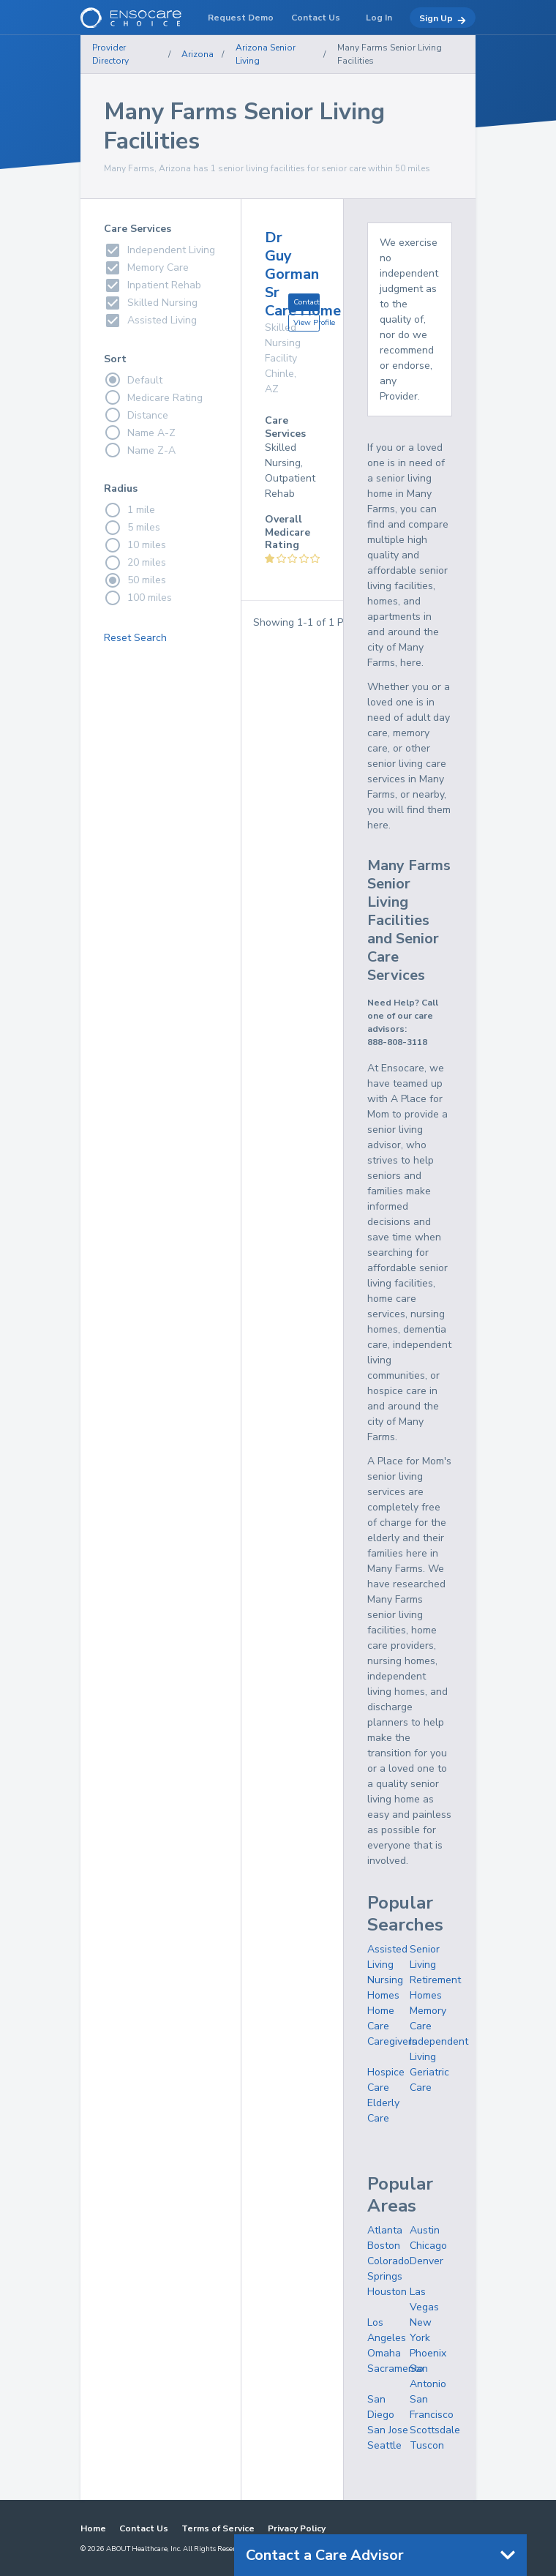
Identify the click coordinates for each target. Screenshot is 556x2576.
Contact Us (143, 2528)
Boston (383, 2246)
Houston (387, 2292)
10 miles (135, 545)
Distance (136, 415)
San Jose (387, 2430)
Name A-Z (140, 432)
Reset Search (135, 638)
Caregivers (392, 2041)
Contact (306, 301)
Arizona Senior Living (266, 54)
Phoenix (428, 2353)
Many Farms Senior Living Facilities (389, 54)
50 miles (135, 580)
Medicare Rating (153, 397)
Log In (379, 17)
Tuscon (427, 2445)
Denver (426, 2261)
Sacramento (395, 2368)
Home (93, 2528)
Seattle (384, 2445)
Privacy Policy (297, 2528)
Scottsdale (435, 2430)
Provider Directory (110, 54)
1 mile (129, 510)
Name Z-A (140, 450)
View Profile (306, 322)
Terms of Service (218, 2528)
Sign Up (442, 18)
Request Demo (241, 17)
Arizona (197, 54)
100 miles (138, 598)
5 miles (132, 527)
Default (133, 380)
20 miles (135, 563)
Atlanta (384, 2230)
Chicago (428, 2246)
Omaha (384, 2353)
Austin (425, 2230)
